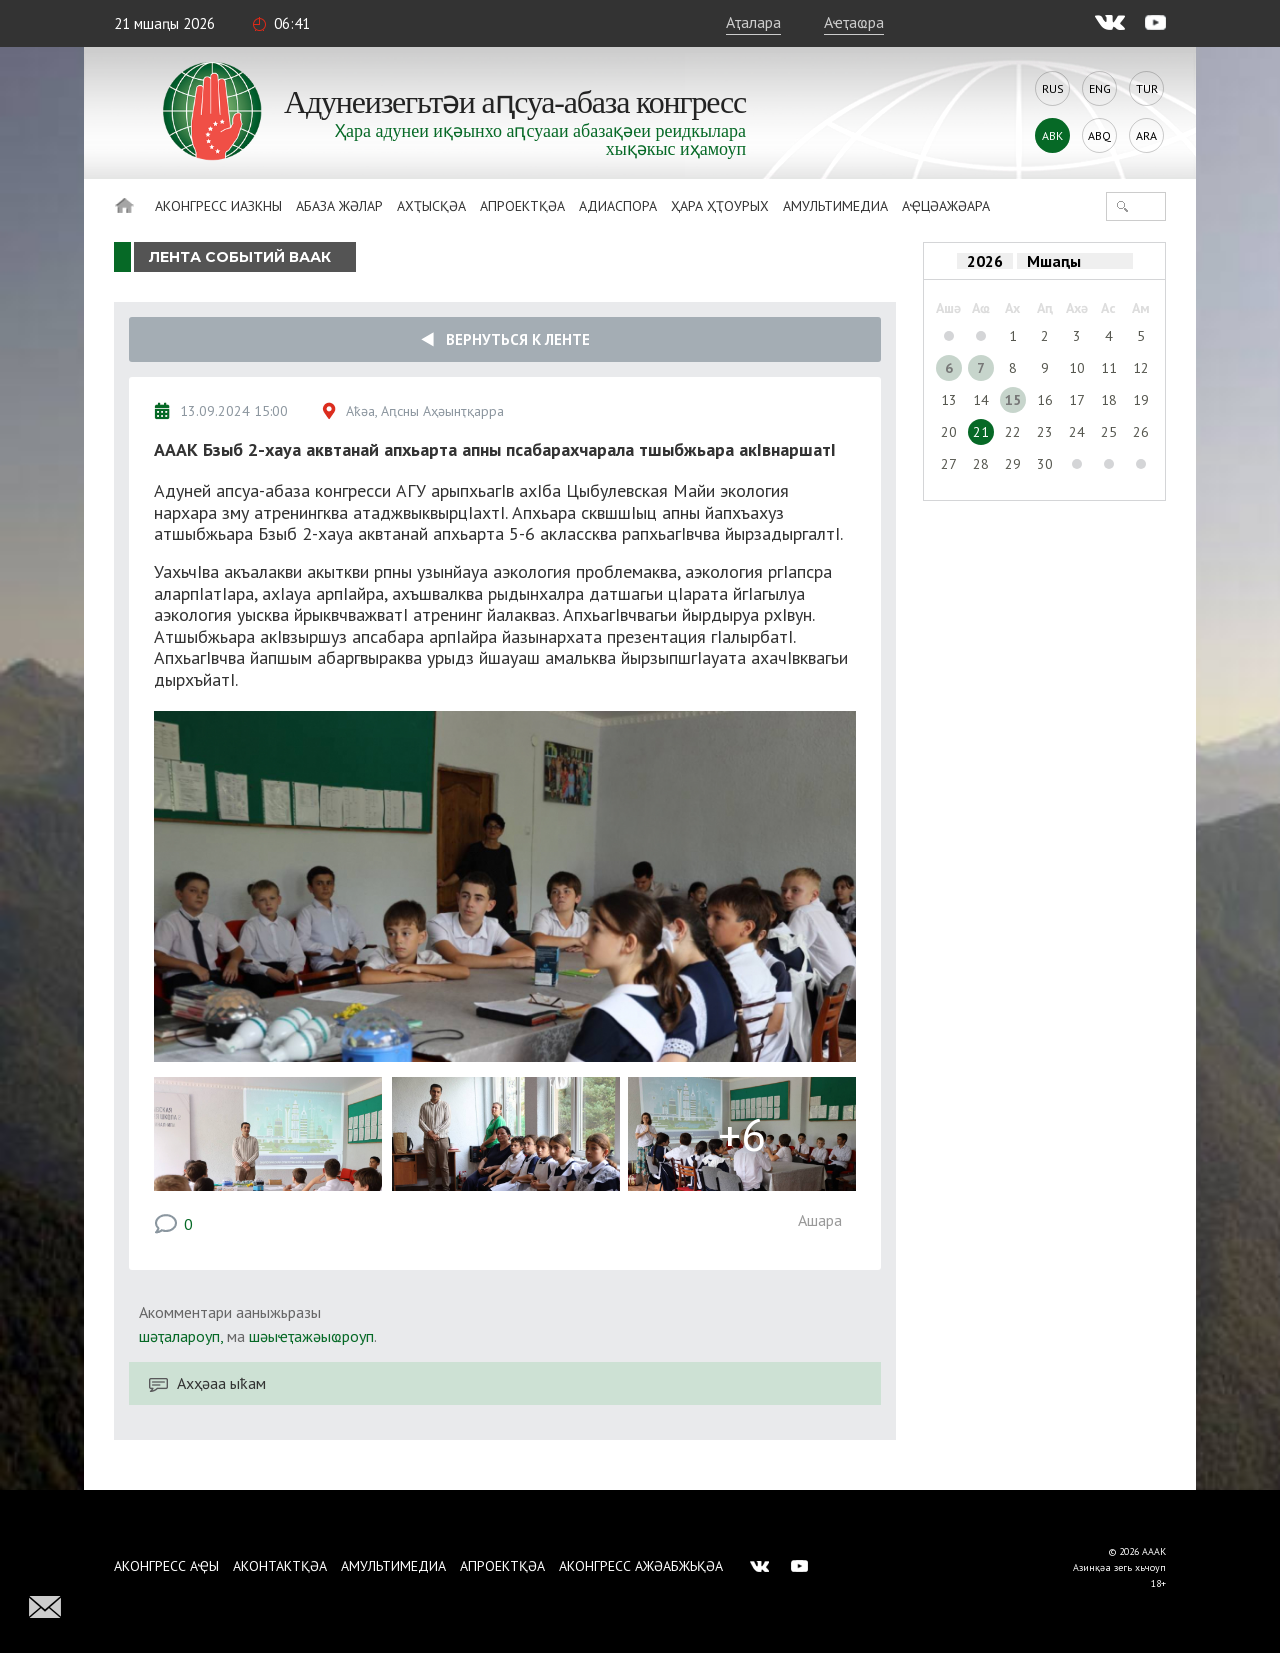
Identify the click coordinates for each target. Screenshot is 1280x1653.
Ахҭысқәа (431, 206)
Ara (1146, 135)
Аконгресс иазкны (218, 206)
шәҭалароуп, (181, 1336)
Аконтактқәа (280, 1566)
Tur (1147, 88)
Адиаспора (618, 206)
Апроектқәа (522, 206)
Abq (1099, 135)
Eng (1100, 88)
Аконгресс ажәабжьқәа (641, 1566)
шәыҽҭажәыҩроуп (311, 1336)
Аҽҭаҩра (854, 22)
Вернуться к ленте (505, 339)
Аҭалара (753, 22)
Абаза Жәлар (339, 206)
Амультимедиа (835, 206)
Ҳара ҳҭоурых (720, 206)
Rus (1053, 88)
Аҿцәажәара (946, 206)
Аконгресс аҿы (166, 1566)
